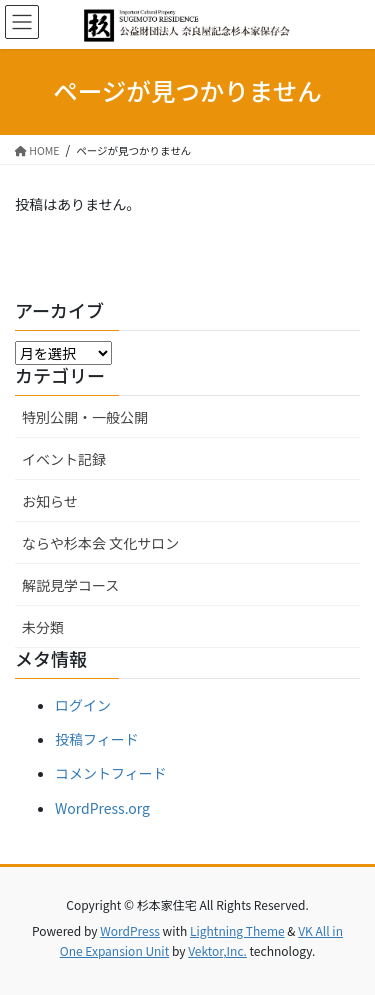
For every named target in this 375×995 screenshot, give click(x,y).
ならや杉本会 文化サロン (100, 543)
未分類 (43, 627)
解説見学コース (70, 585)
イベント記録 (64, 459)
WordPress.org (102, 808)
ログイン (83, 705)
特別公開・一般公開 (85, 417)
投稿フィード (97, 739)
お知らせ (50, 501)
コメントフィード (111, 773)
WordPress (130, 930)
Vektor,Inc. (217, 950)
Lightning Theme (237, 930)
